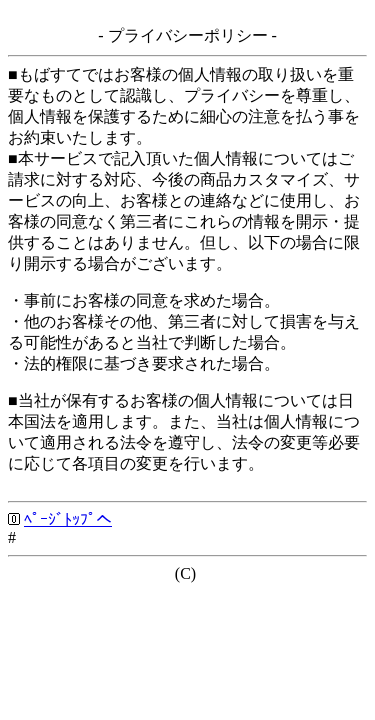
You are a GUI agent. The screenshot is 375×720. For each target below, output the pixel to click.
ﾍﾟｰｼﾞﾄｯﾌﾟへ (68, 519)
